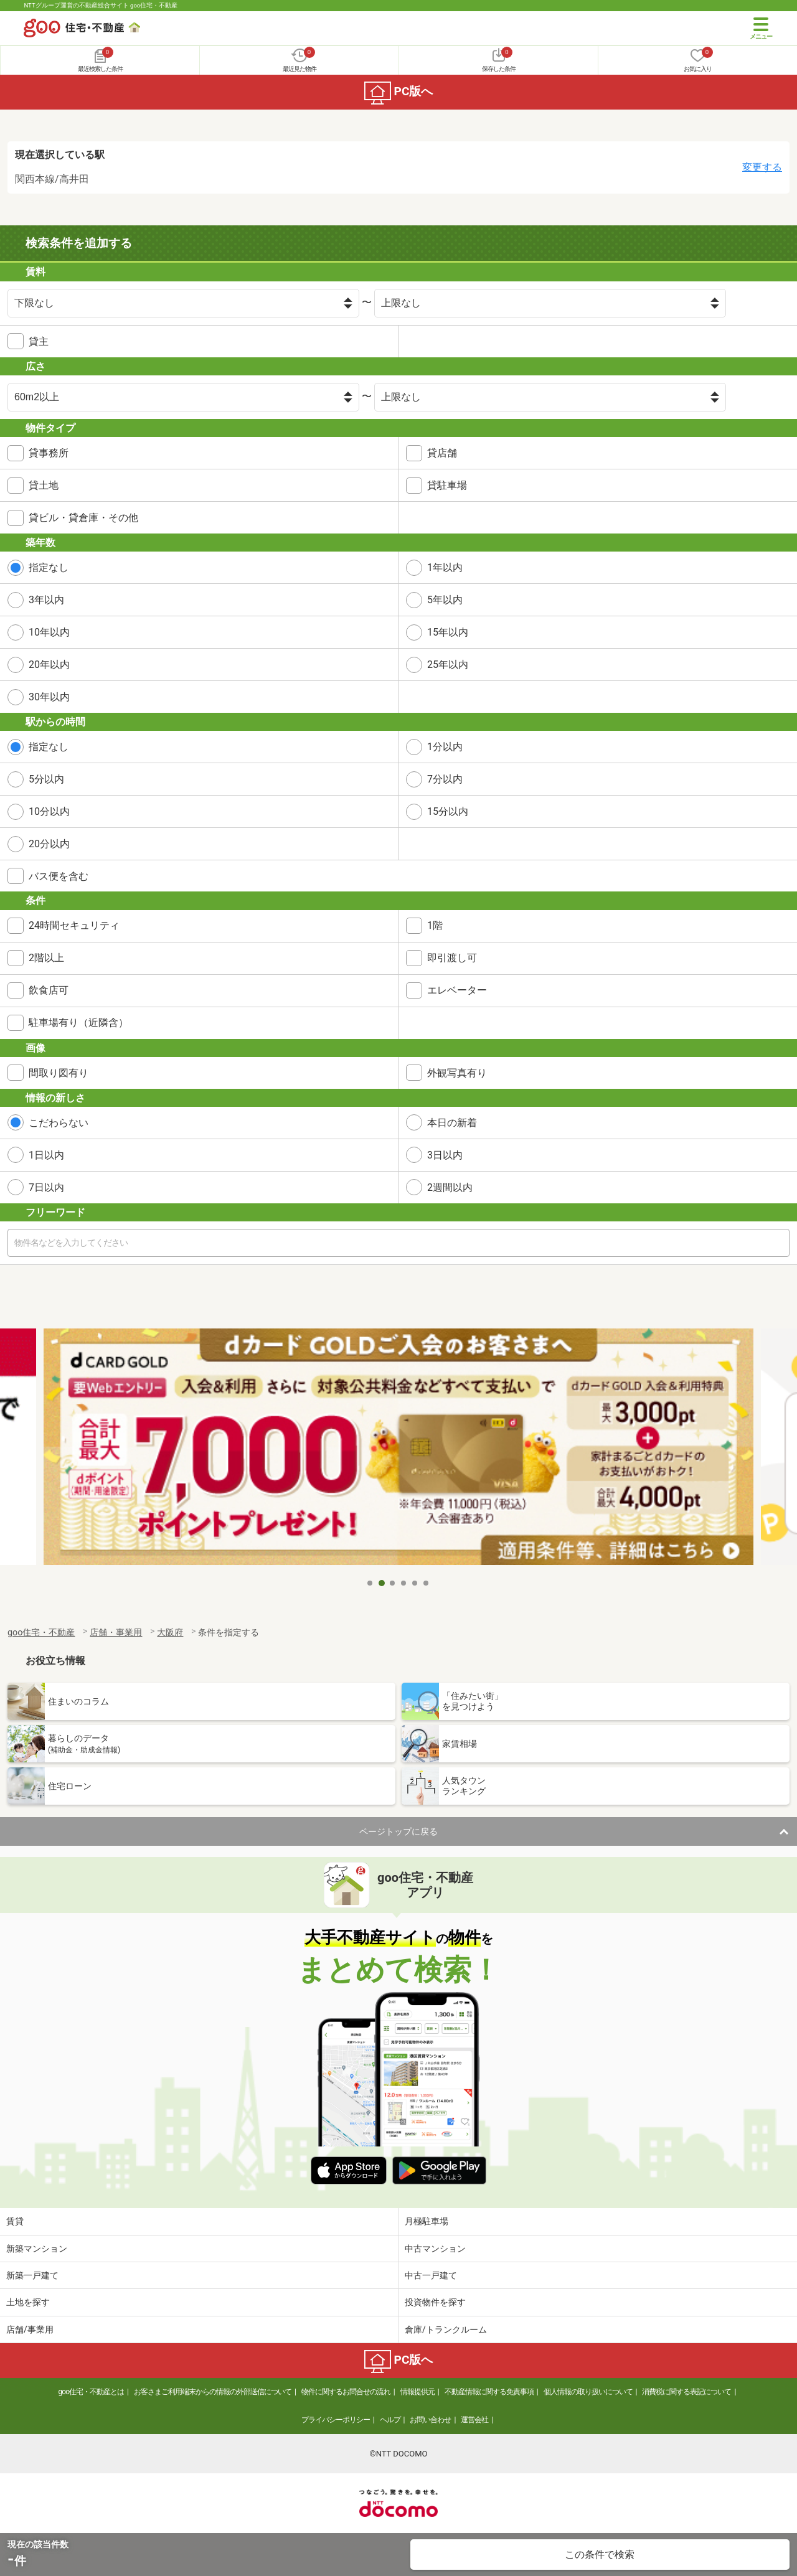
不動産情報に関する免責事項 (489, 2391)
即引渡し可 (452, 958)
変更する (762, 167)
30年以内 (49, 697)
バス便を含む (58, 876)
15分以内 (447, 811)
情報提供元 (417, 2391)
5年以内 (445, 600)
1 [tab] (370, 1583)
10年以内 (49, 632)
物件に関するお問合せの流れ (345, 2391)
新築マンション (36, 2249)
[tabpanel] (398, 1450)
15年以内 (447, 632)
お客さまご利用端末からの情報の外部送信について (212, 2391)
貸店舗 (442, 453)
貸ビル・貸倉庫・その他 (83, 518)
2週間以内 (450, 1187)
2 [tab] (382, 1583)
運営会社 (474, 2419)
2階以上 (46, 958)
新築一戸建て (32, 2275)
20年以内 (49, 664)
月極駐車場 (426, 2221)
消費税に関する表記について (686, 2391)
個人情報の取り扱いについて (588, 2391)
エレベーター (457, 990)
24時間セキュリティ (74, 925)
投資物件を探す (435, 2302)
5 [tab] (415, 1583)
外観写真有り (457, 1073)
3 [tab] (393, 1583)
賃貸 (15, 2221)
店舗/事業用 (30, 2329)
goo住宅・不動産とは (91, 2391)
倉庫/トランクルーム (446, 2329)
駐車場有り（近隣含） (78, 1022)
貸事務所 (48, 453)
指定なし (48, 567)
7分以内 (445, 779)
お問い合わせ (430, 2419)
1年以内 (445, 567)
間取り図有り (58, 1073)
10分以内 (49, 811)
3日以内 (445, 1155)
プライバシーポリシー (335, 2419)
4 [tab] (404, 1583)
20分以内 (49, 844)
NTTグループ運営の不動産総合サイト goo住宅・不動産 (100, 5)
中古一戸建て (431, 2275)
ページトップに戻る (398, 1831)
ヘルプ (390, 2419)
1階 (435, 925)
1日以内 (46, 1155)
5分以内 (46, 779)
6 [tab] (426, 1583)
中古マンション (435, 2249)
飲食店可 (48, 990)
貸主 (39, 341)
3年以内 (46, 600)
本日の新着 (452, 1123)
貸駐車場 (447, 485)
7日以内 (46, 1187)
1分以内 (445, 747)
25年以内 (447, 664)
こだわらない (58, 1123)
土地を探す (28, 2302)
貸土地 (44, 485)
